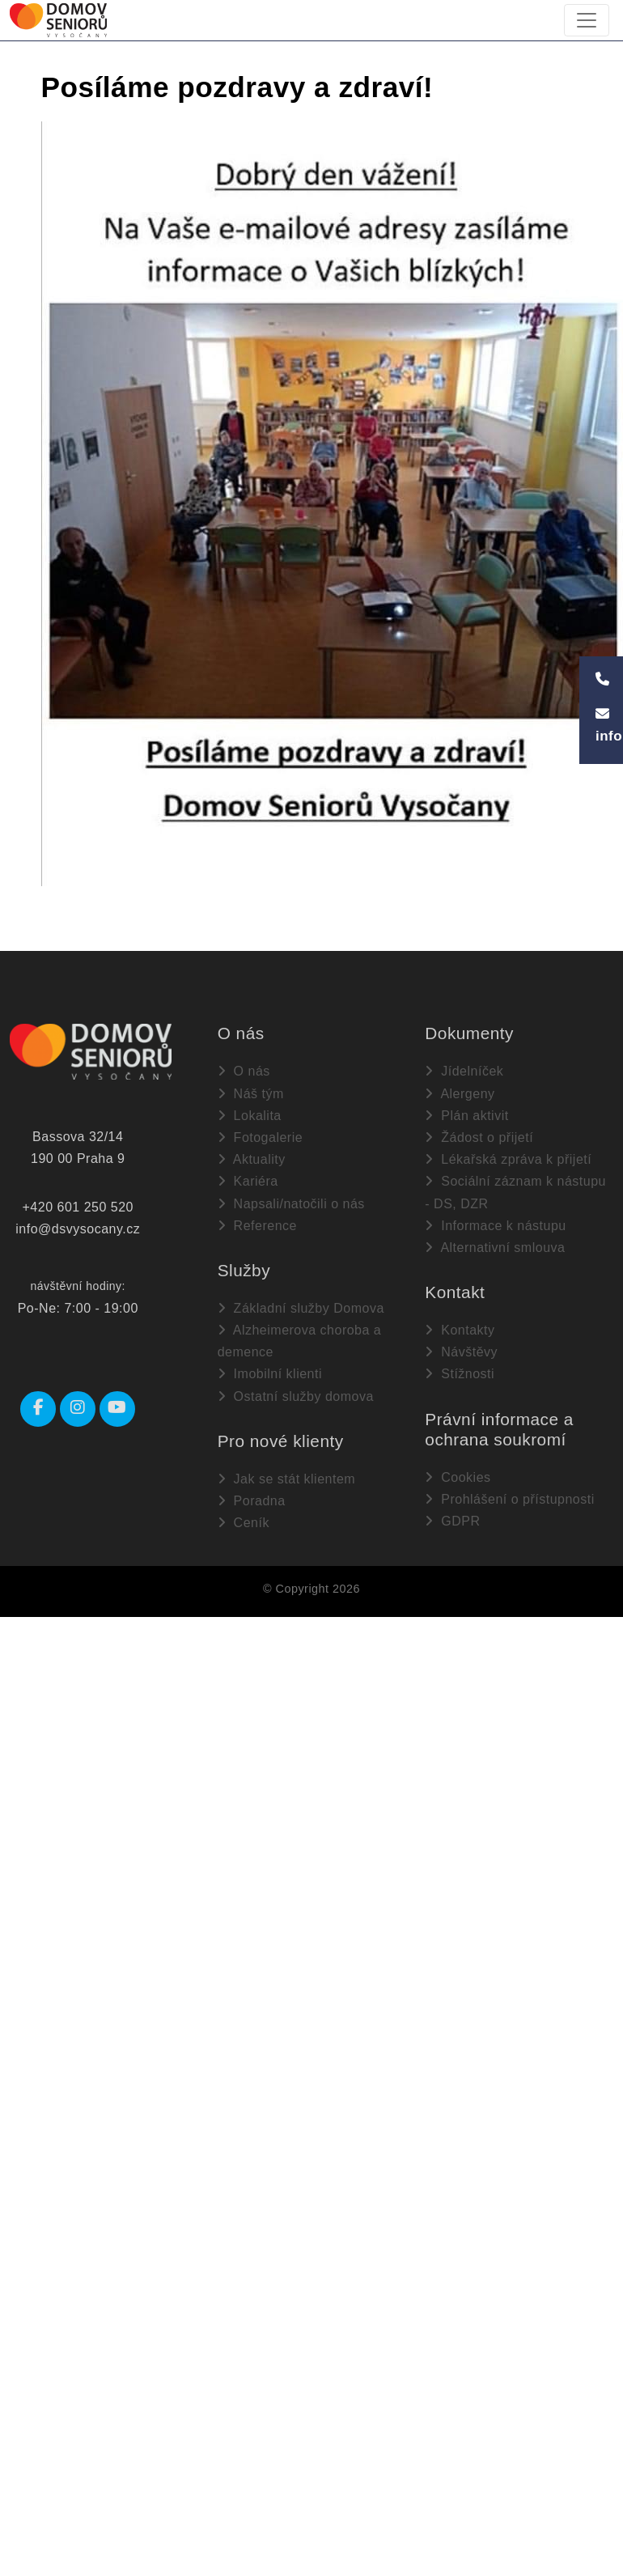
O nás (244, 1071)
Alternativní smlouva (495, 1247)
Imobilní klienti (270, 1374)
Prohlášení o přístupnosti (509, 1499)
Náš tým (251, 1094)
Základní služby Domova (301, 1308)
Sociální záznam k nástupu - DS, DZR (515, 1192)
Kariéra (248, 1181)
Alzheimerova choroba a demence (300, 1341)
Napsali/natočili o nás (291, 1204)
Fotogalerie (260, 1137)
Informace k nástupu (495, 1226)
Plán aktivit (466, 1115)
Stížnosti (459, 1374)
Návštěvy (461, 1352)
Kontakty (459, 1330)
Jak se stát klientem (286, 1479)
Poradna (252, 1501)
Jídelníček (464, 1071)
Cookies (457, 1477)
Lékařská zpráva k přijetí (508, 1159)
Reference (257, 1226)
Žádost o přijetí (479, 1137)
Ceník (243, 1523)
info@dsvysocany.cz (77, 1229)
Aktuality (252, 1159)
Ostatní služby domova (296, 1396)
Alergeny (459, 1094)
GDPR (452, 1521)
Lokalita (250, 1115)
